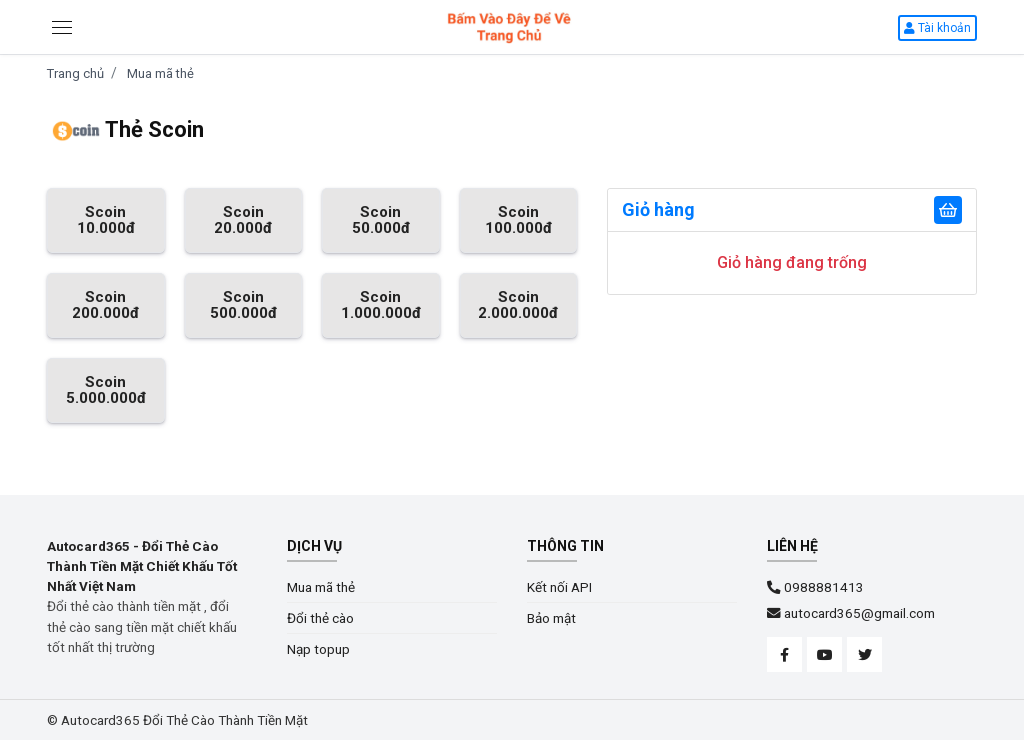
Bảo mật (551, 618)
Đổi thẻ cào (320, 618)
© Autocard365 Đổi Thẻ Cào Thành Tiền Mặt (177, 720)
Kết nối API (559, 587)
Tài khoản (937, 28)
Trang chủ (75, 73)
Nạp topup (318, 649)
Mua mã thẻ (160, 73)
